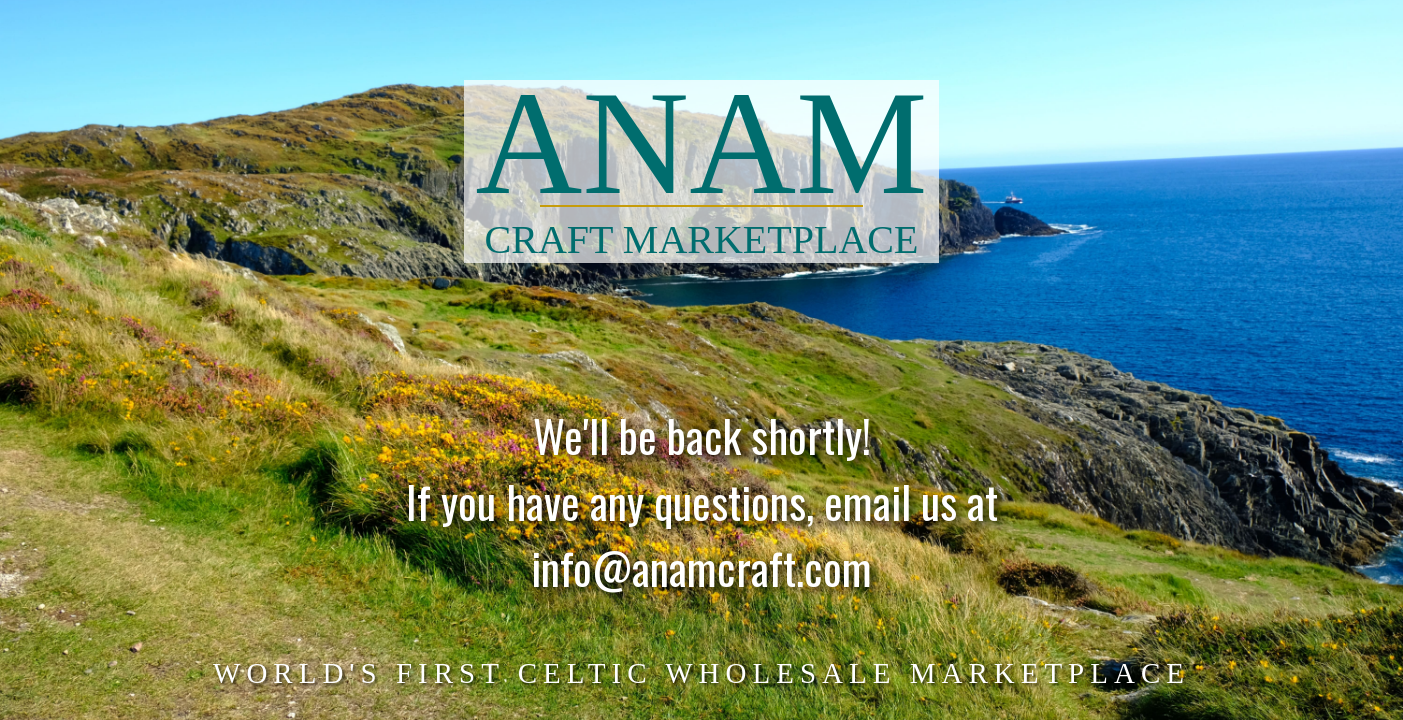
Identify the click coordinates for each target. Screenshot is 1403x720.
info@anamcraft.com (701, 577)
